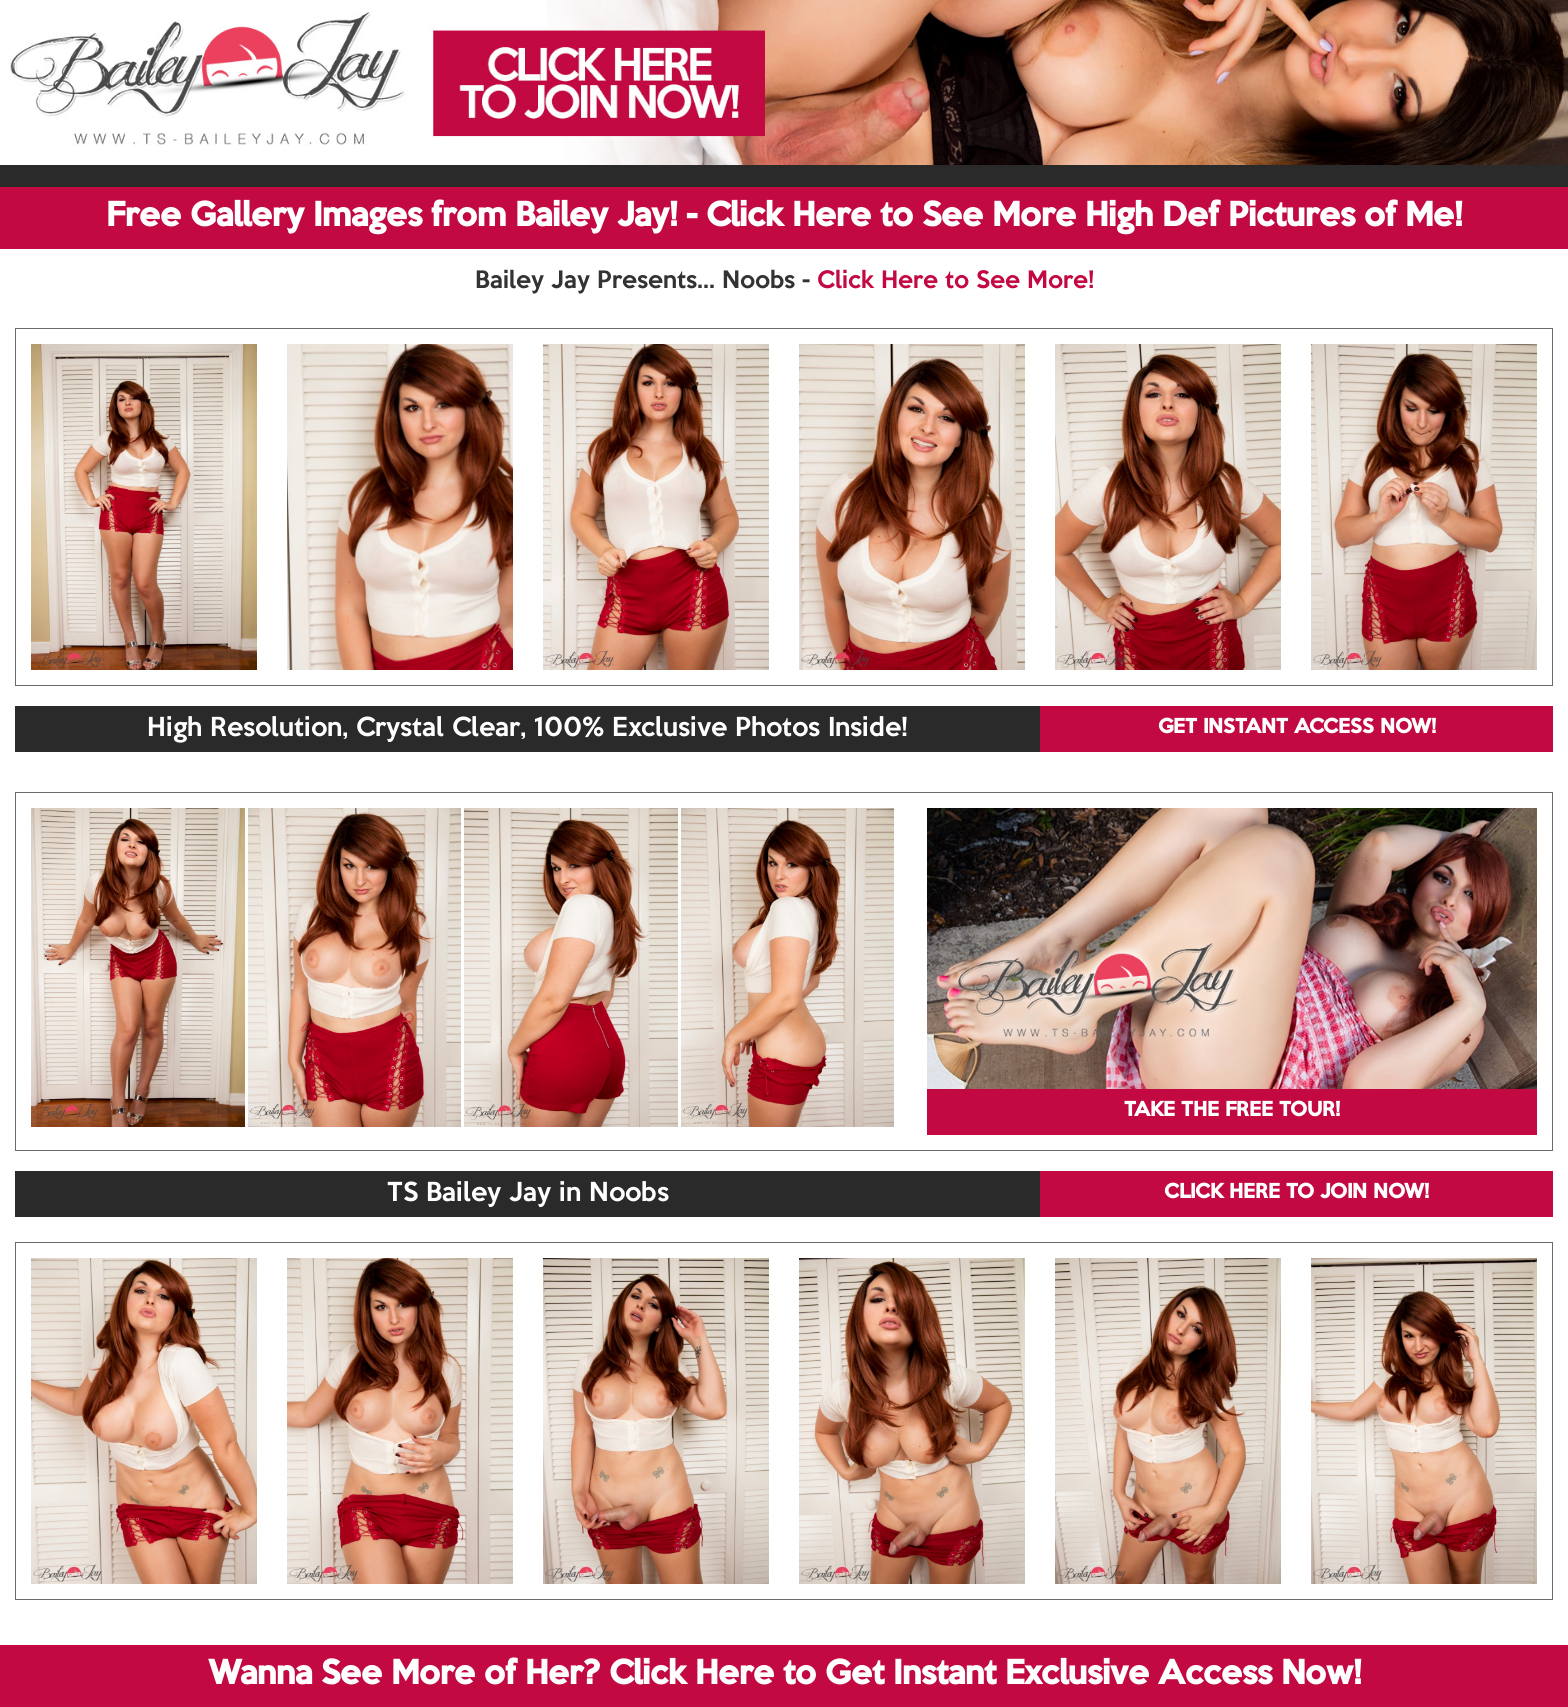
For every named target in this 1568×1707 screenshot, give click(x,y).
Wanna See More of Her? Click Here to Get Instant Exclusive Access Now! (784, 1675)
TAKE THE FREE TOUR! (1232, 1111)
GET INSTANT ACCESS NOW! (1297, 728)
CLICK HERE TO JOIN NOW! (1296, 1193)
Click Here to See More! (955, 281)
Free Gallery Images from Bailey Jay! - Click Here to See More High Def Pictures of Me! (784, 217)
